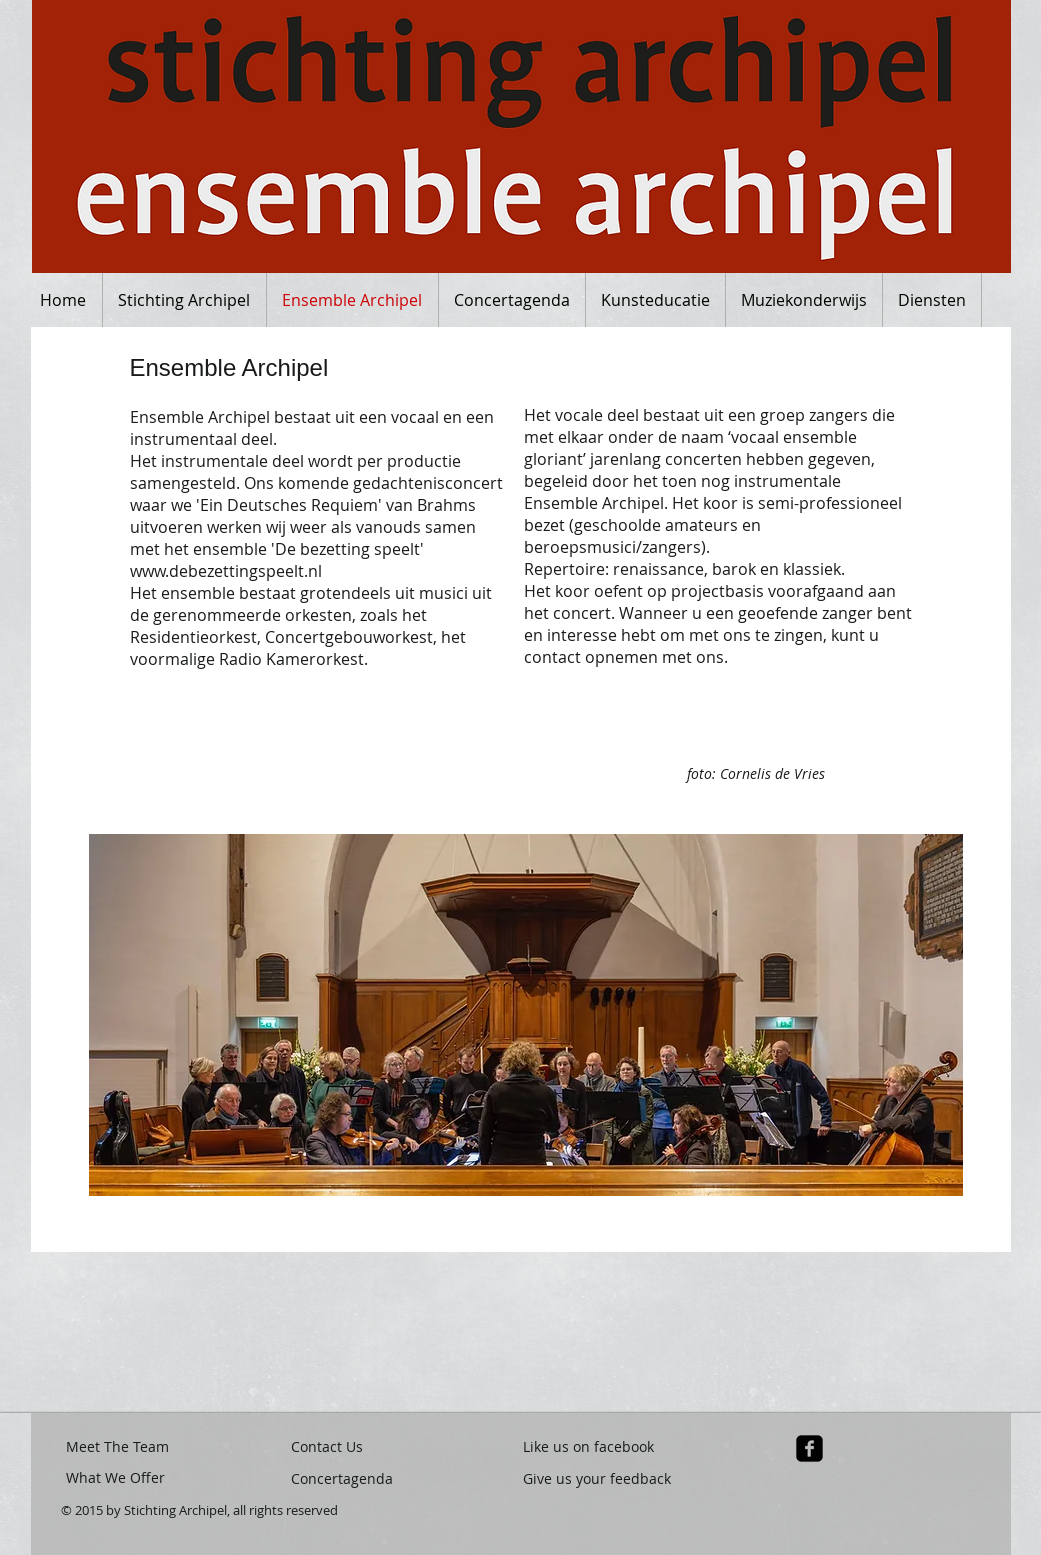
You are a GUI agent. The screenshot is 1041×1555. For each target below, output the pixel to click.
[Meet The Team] (120, 1446)
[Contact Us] (332, 1446)
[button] (92, 1328)
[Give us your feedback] (599, 1478)
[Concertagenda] (362, 1478)
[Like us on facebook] (599, 1446)
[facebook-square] (809, 1448)
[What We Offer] (120, 1478)
